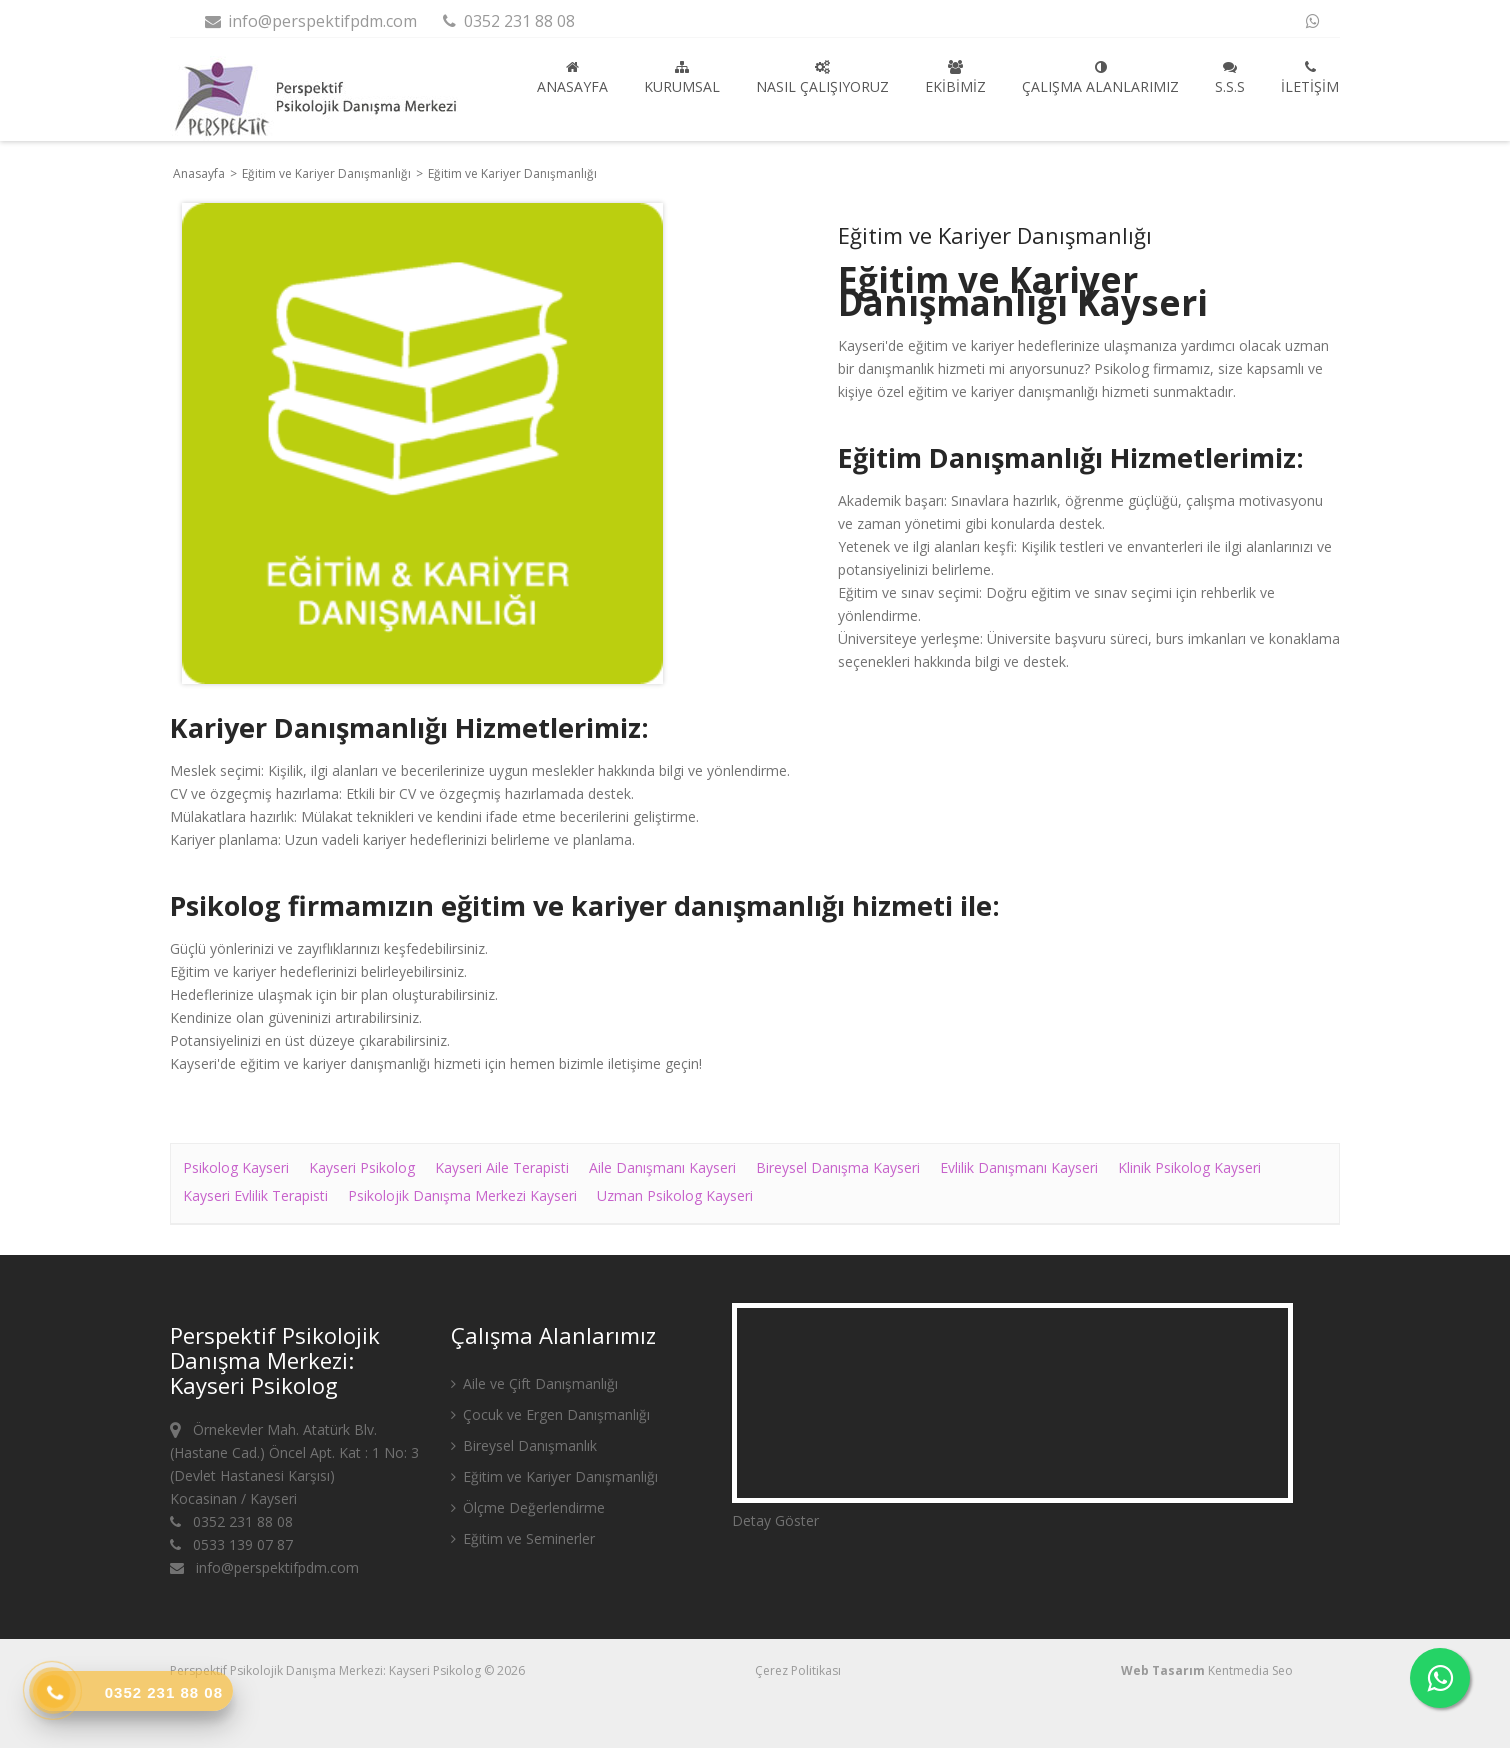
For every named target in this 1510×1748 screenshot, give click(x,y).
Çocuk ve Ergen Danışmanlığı (550, 1414)
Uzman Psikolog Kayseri (675, 1195)
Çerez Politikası (798, 1670)
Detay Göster (775, 1520)
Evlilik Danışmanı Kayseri (1019, 1167)
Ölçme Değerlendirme (528, 1507)
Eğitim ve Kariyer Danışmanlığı (328, 173)
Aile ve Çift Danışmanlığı (534, 1383)
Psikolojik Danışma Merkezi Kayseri (462, 1195)
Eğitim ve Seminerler (523, 1538)
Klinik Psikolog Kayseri (1189, 1167)
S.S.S (1230, 78)
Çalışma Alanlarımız (1100, 78)
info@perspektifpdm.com (310, 21)
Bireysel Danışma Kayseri (838, 1167)
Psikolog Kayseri (236, 1167)
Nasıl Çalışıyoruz (822, 78)
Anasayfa (572, 78)
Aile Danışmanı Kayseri (662, 1167)
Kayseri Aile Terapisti (502, 1167)
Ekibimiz (955, 78)
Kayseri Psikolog (362, 1167)
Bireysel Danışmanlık (524, 1445)
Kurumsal (682, 78)
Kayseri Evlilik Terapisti (255, 1195)
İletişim (1310, 78)
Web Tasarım (1163, 1670)
